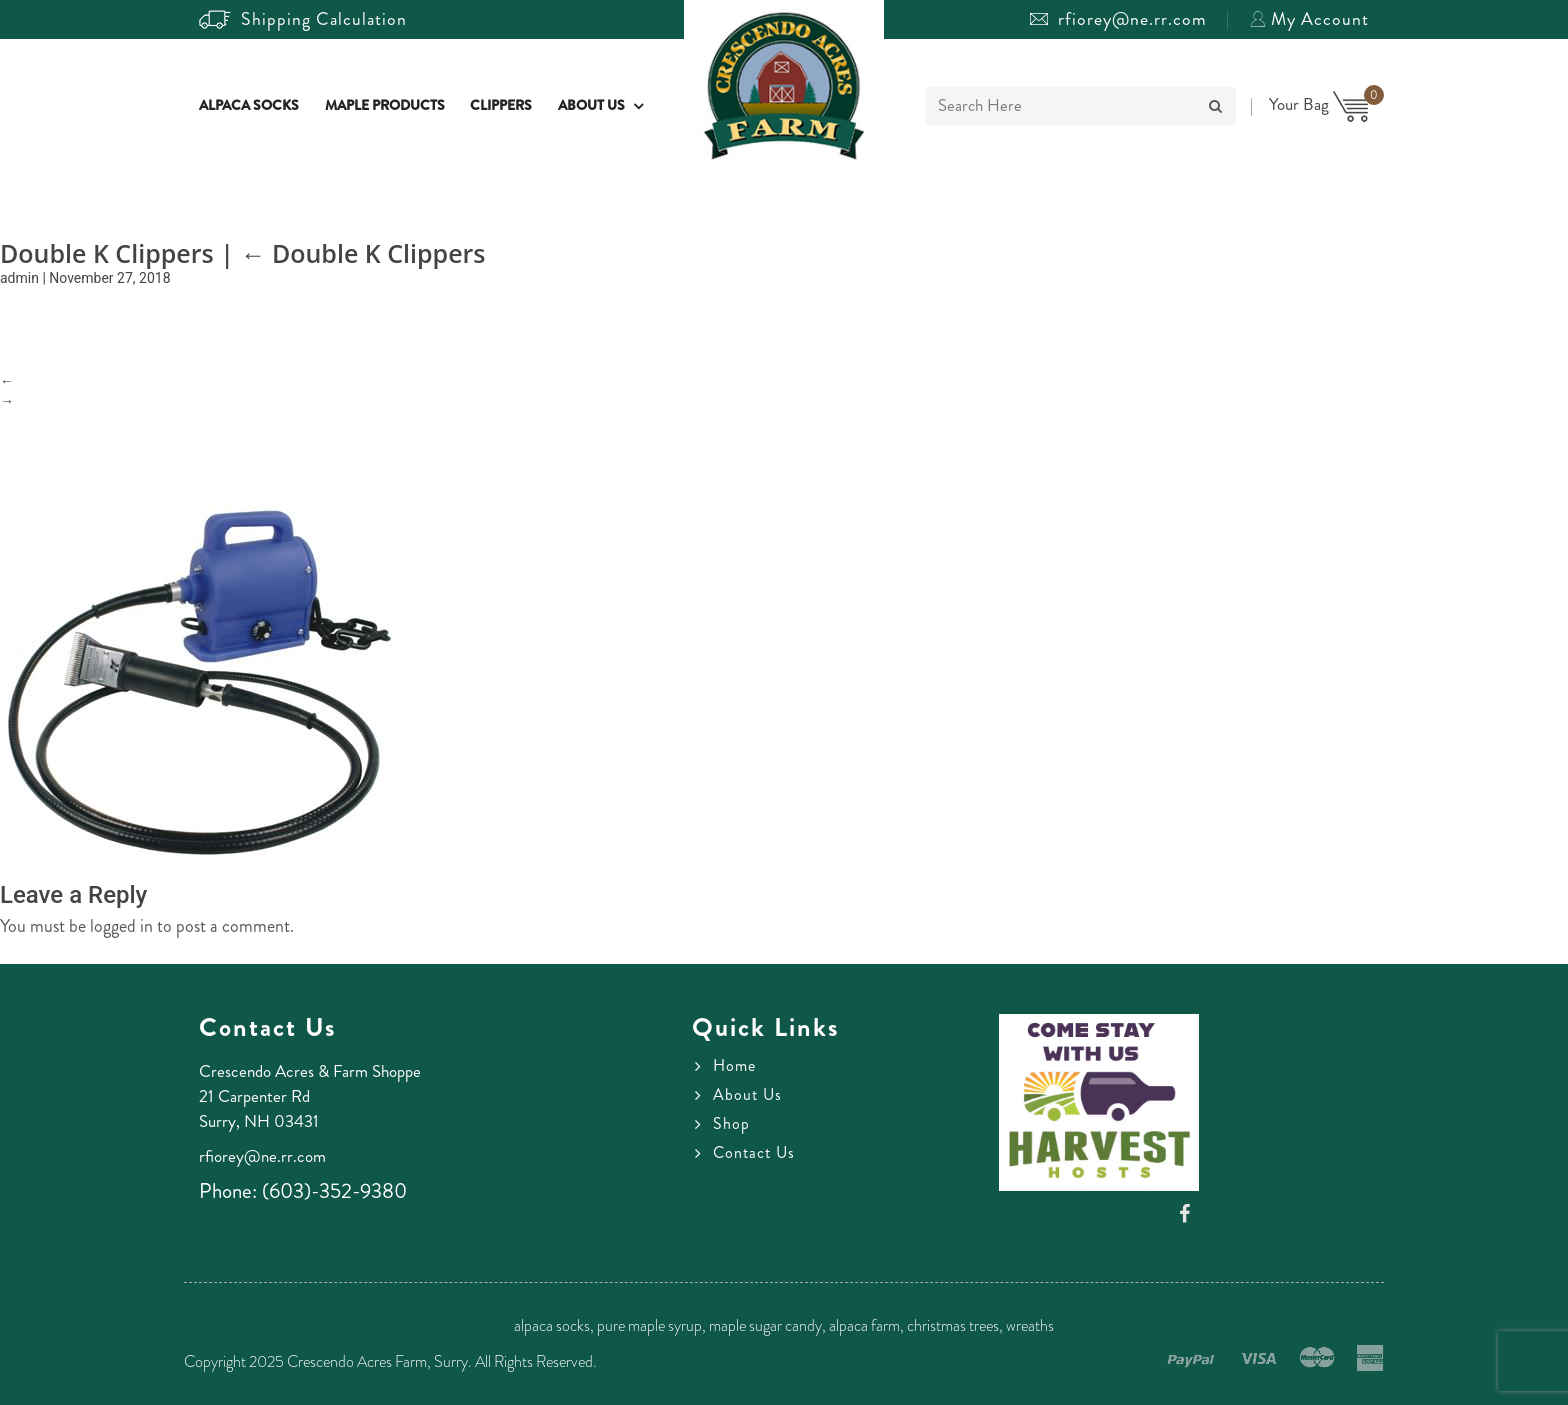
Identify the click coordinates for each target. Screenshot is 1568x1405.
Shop (731, 1124)
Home (734, 1066)
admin (19, 278)
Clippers (501, 106)
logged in (121, 926)
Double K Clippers (362, 253)
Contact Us (754, 1153)
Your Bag (1319, 104)
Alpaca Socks (249, 106)
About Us (591, 106)
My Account (1309, 19)
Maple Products (385, 106)
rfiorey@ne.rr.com (1118, 19)
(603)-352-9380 (334, 1191)
